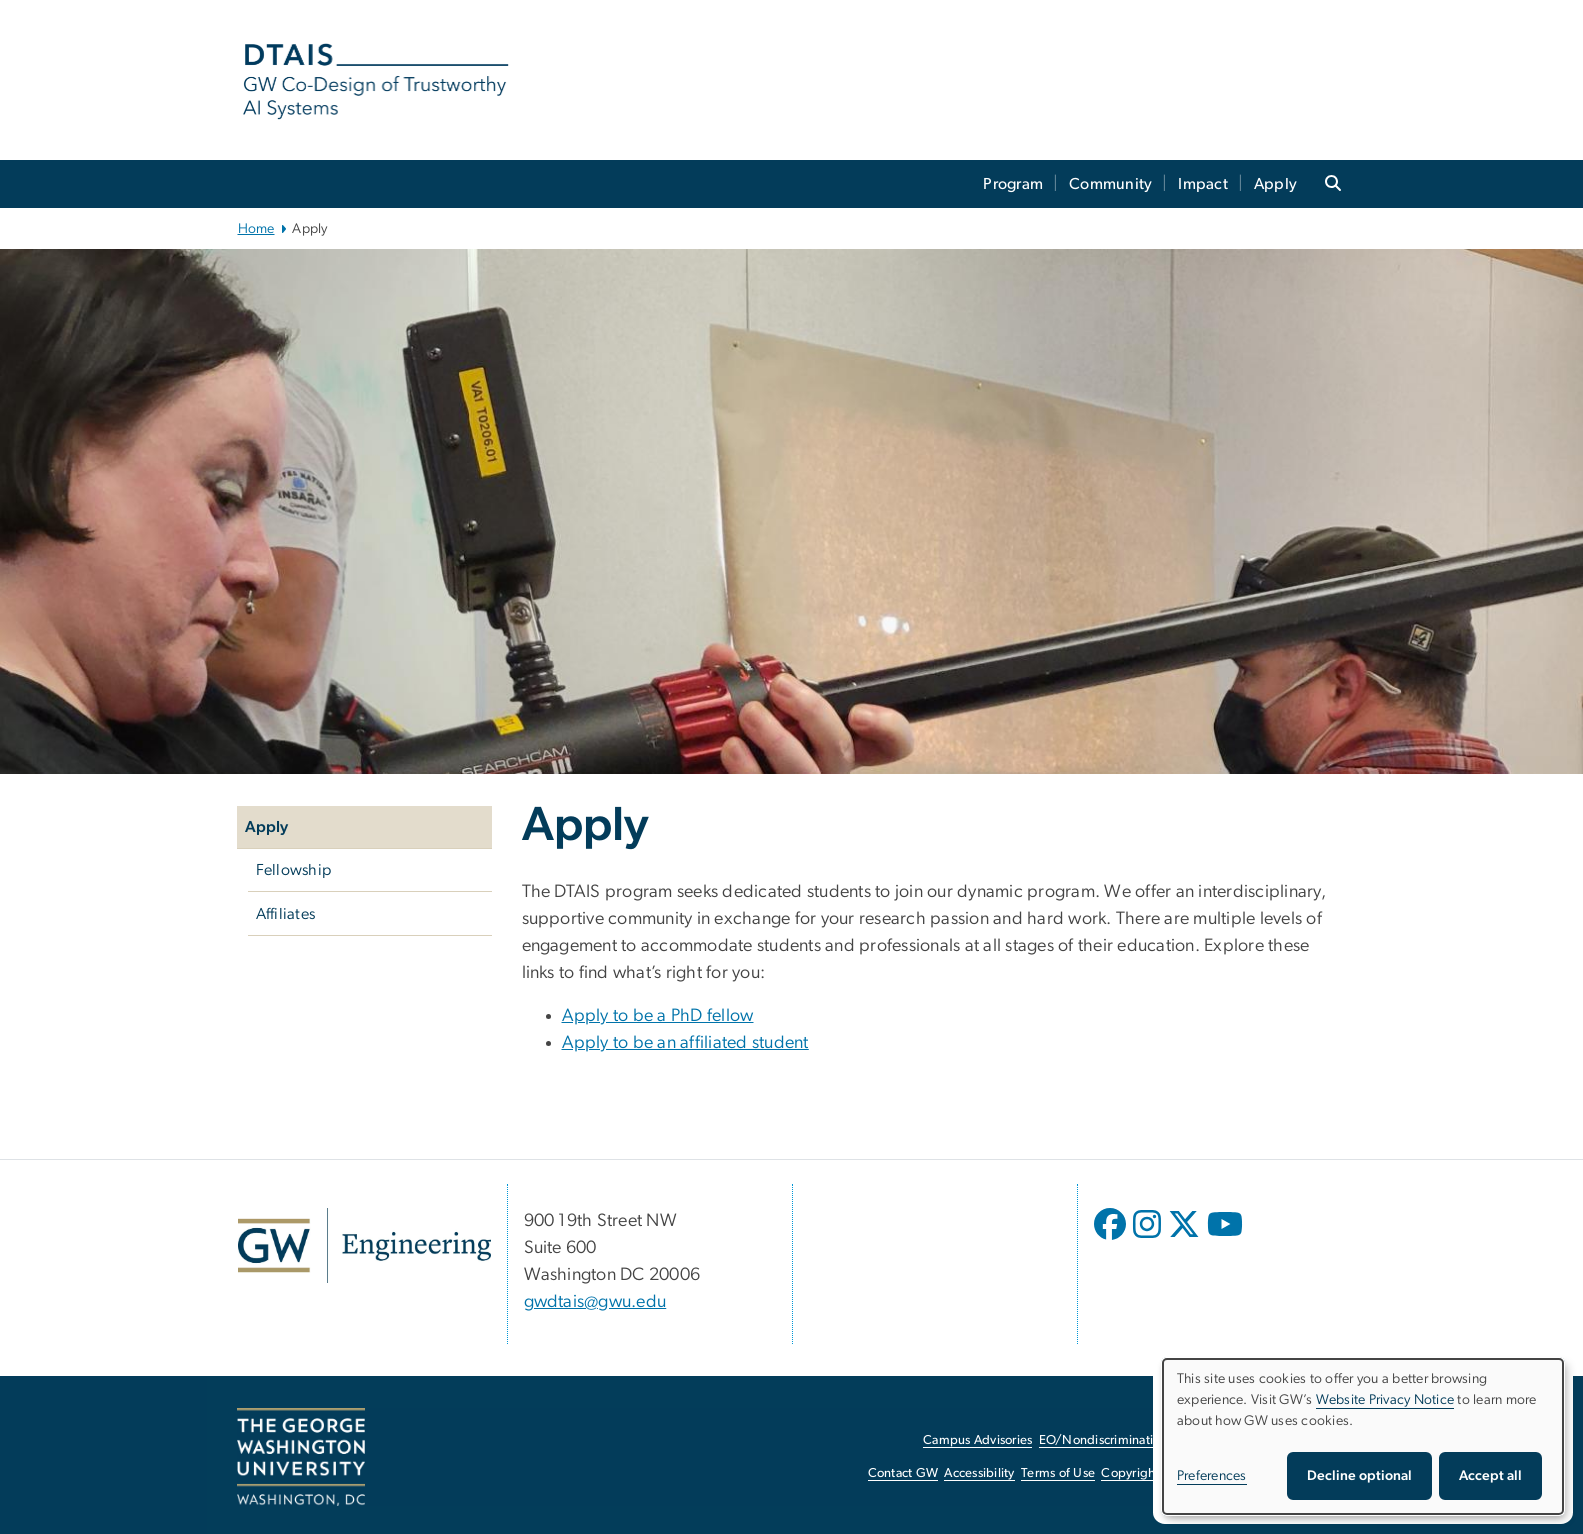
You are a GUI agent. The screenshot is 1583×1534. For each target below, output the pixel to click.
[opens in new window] (1112, 1239)
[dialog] (1363, 1436)
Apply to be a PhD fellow (658, 1016)
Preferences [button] (1212, 1476)
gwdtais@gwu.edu (595, 1302)
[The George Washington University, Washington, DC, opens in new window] (301, 1457)
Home (256, 229)
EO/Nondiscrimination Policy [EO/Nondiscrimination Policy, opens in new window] (1122, 1440)
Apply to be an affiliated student (685, 1043)
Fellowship (294, 870)
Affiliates (286, 914)
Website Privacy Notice (1385, 1400)
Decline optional (1359, 1476)
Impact (1203, 184)
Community (1110, 184)
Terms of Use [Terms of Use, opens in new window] (1058, 1473)
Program (1013, 184)
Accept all (1490, 1476)
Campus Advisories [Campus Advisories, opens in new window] (977, 1440)
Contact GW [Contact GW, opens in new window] (903, 1473)
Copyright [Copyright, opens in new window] (1130, 1473)
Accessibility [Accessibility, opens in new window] (979, 1473)
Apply (1275, 184)
